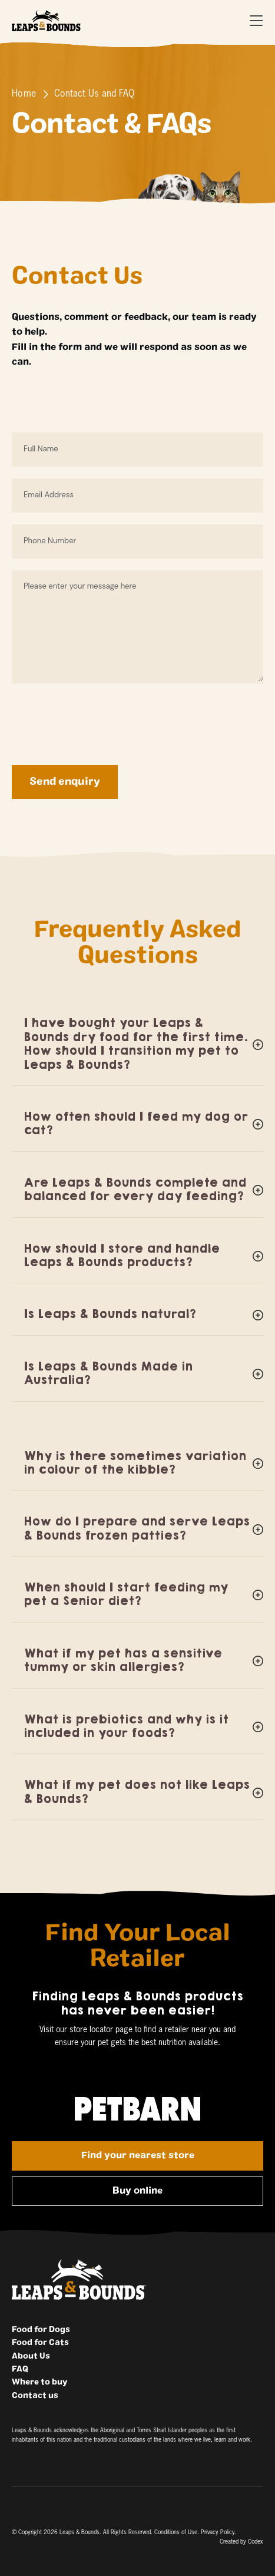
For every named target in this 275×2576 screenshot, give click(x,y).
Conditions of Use (175, 2532)
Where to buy (39, 2382)
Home (24, 94)
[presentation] (101, 718)
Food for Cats (40, 2343)
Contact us (35, 2396)
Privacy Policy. (219, 2532)
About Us (31, 2356)
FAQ (20, 2369)
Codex (255, 2542)
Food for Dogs (41, 2330)
